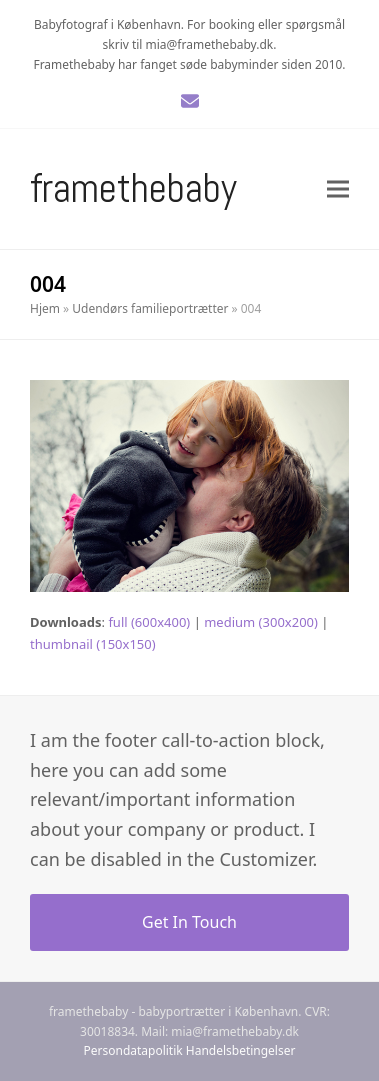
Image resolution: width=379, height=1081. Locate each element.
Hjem (45, 308)
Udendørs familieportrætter (150, 308)
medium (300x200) (261, 622)
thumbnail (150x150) (93, 644)
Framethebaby (133, 188)
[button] (338, 188)
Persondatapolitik (133, 1050)
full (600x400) (149, 622)
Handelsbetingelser (241, 1050)
